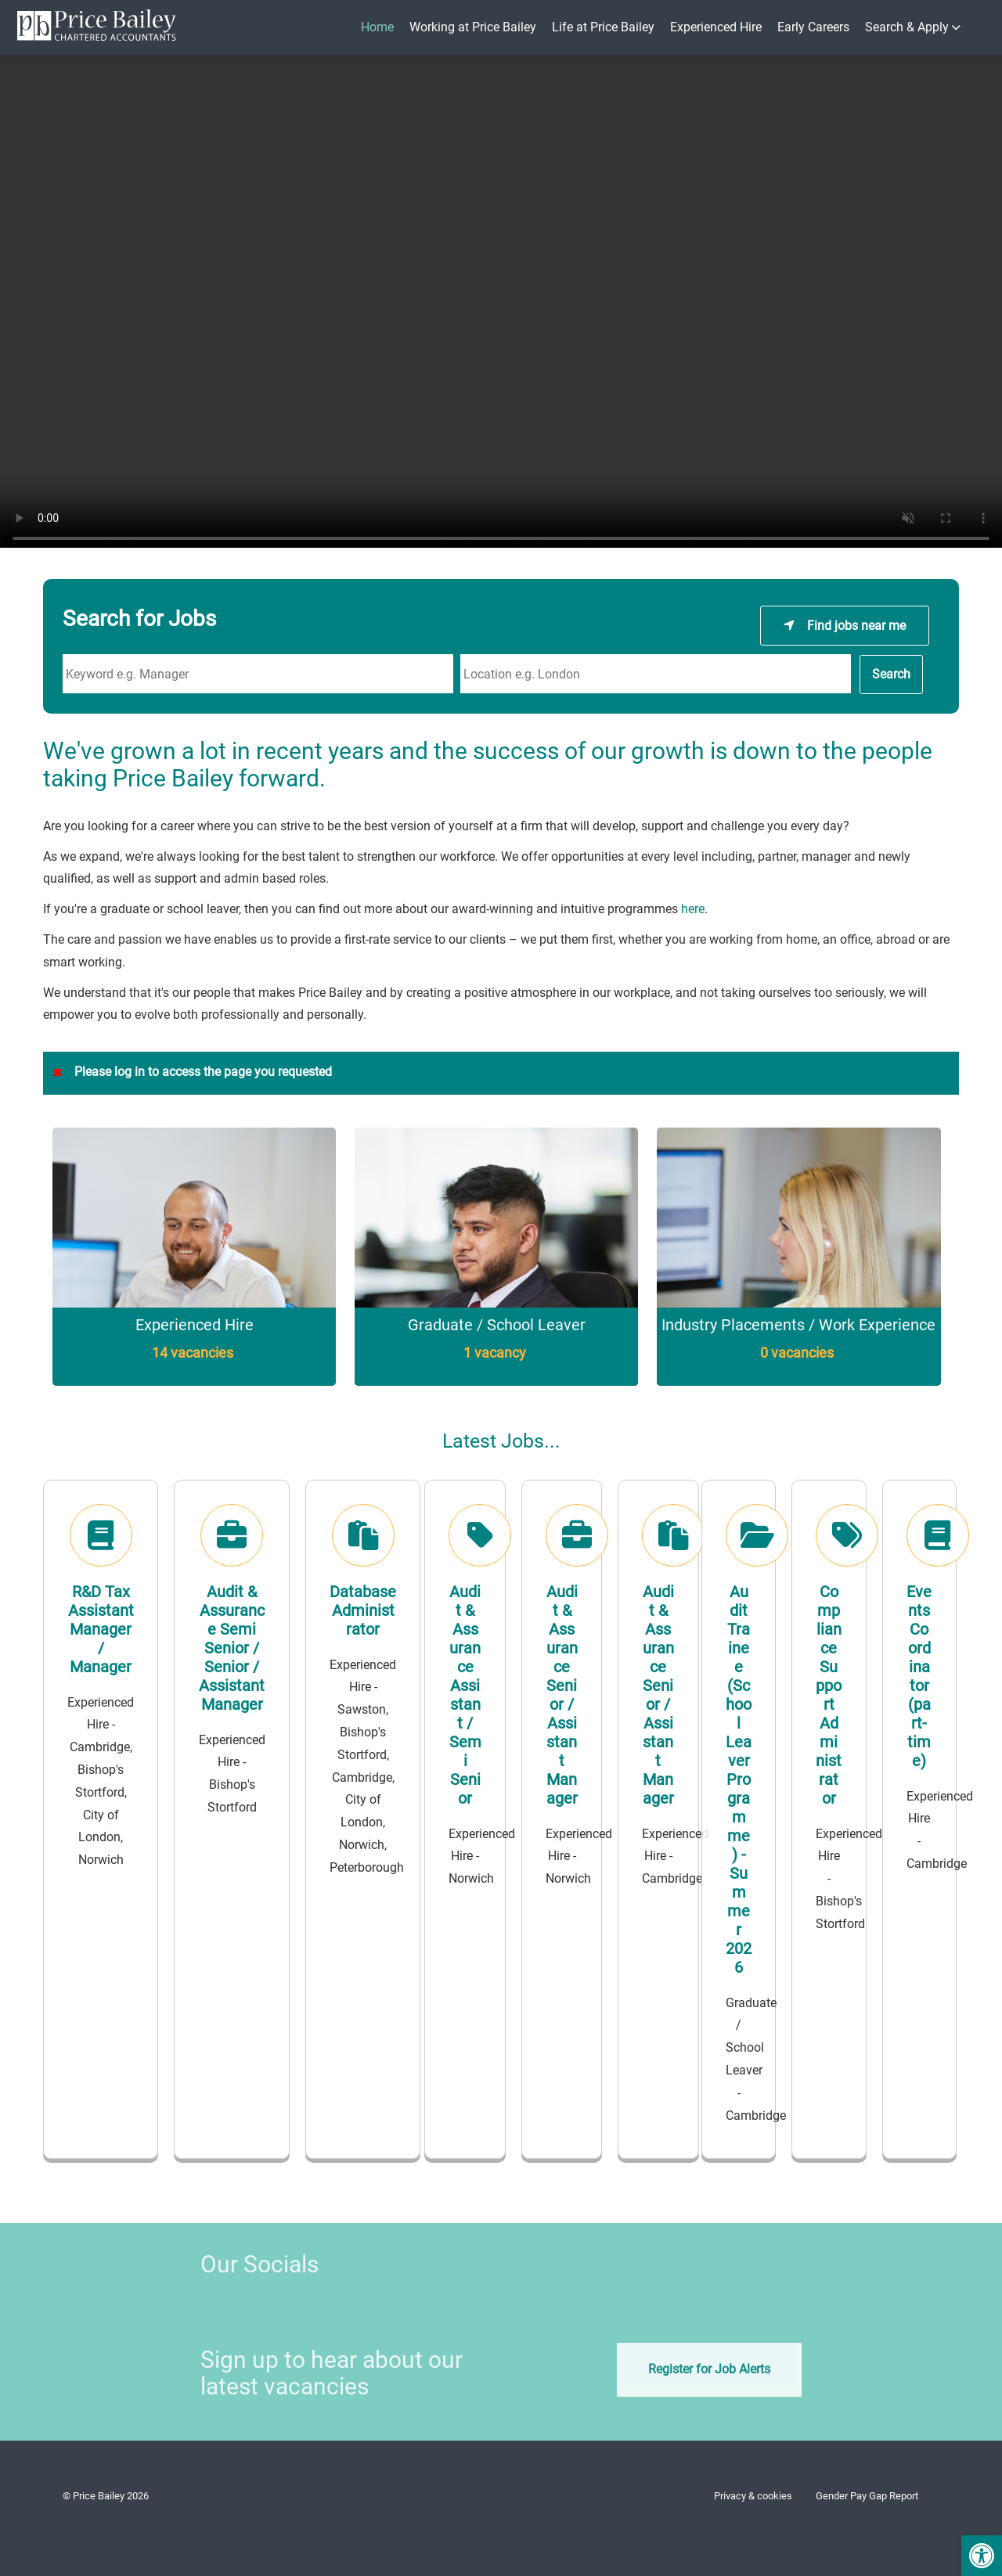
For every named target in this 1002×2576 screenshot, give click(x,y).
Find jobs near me (855, 618)
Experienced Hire (716, 27)
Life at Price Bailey (603, 27)
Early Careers (813, 27)
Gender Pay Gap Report (867, 2496)
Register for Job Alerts (709, 2369)
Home (377, 27)
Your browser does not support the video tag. (501, 305)
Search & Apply (907, 27)
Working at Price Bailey (472, 27)
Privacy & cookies (753, 2496)
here (693, 908)
